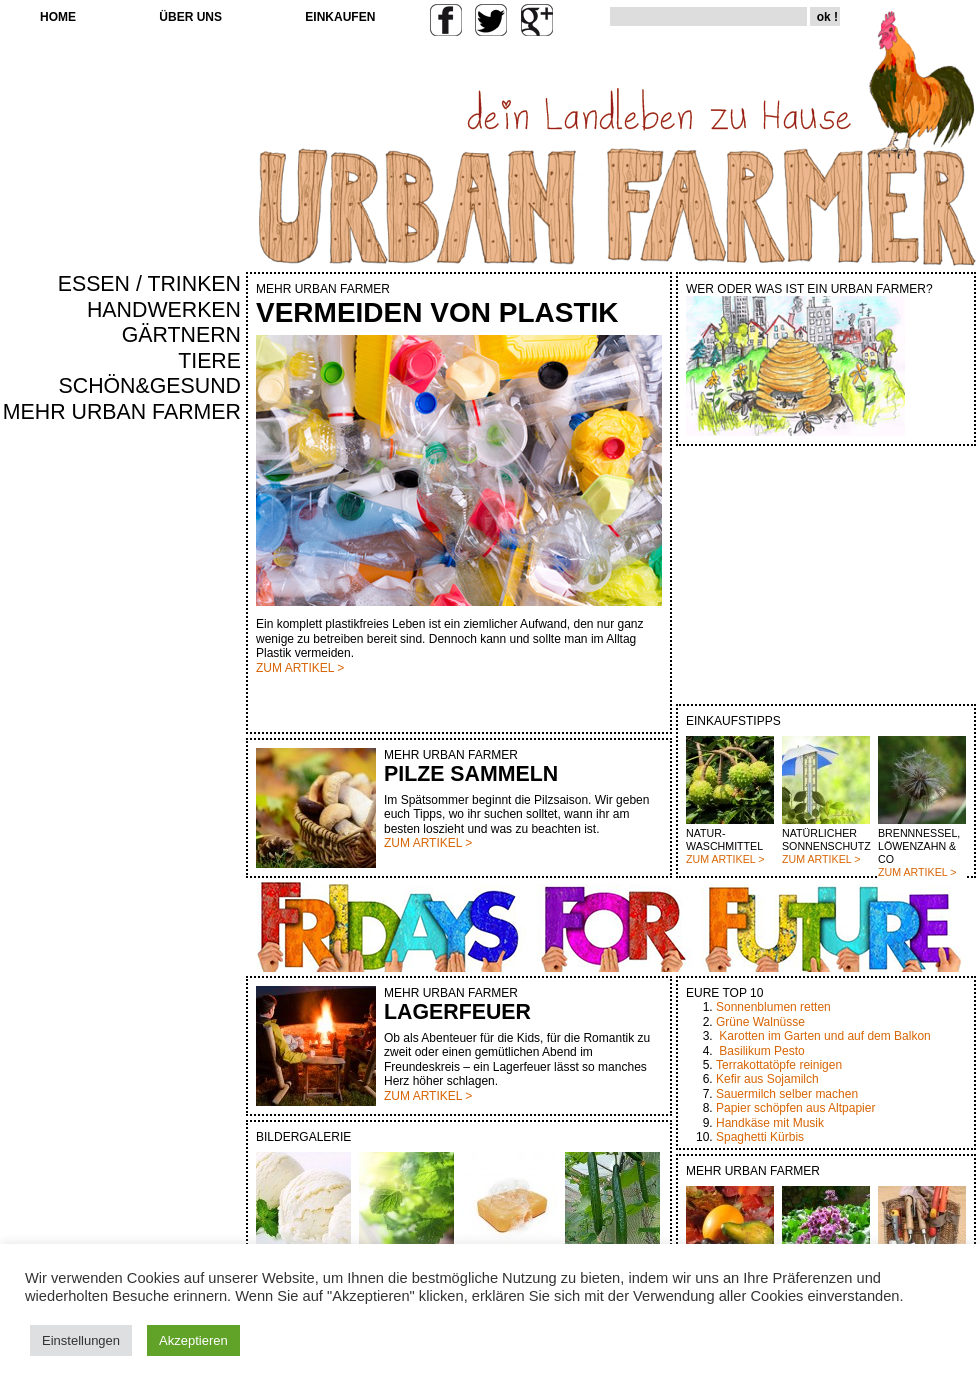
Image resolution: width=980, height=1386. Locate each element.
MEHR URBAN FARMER (122, 412)
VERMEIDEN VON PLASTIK (437, 312)
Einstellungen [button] (81, 1340)
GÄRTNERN (181, 335)
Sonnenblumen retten (773, 1007)
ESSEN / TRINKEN (149, 284)
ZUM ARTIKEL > (725, 859)
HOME (58, 17)
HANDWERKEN (164, 310)
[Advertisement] (182, 766)
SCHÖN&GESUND (150, 386)
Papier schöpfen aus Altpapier (795, 1108)
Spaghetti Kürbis (760, 1137)
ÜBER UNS (190, 17)
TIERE (209, 361)
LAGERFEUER (457, 1012)
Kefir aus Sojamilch (767, 1079)
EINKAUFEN (340, 17)
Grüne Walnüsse (760, 1022)
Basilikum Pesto (761, 1051)
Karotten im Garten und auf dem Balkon (824, 1036)
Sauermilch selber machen (787, 1094)
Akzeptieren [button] (193, 1340)
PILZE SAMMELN (471, 774)
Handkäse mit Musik (770, 1123)
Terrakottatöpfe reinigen (779, 1065)
